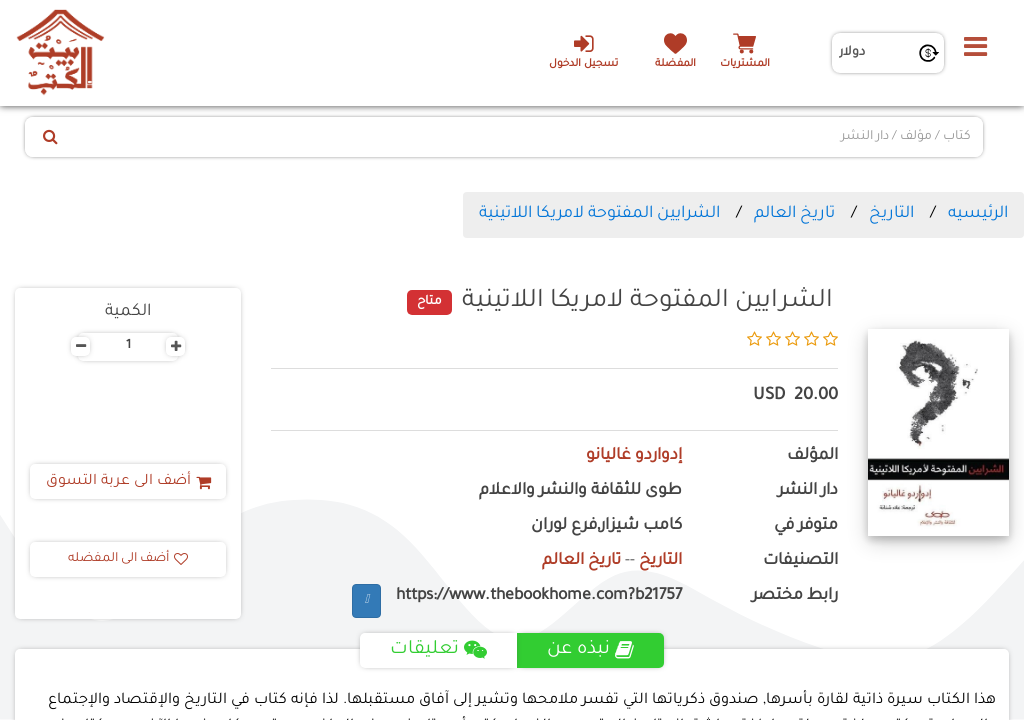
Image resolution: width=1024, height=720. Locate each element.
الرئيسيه (978, 214)
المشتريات (745, 64)
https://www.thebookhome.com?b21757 (539, 596)
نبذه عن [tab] (590, 650)
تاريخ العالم (794, 214)
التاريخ (891, 214)
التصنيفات (800, 561)
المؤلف (812, 456)
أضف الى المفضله (128, 559)
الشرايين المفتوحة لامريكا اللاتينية (599, 214)
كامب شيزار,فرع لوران (606, 526)
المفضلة (675, 64)
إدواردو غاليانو (634, 456)
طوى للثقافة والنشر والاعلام (580, 491)
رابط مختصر (795, 596)
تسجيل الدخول (583, 51)
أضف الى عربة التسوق (128, 482)
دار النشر (808, 491)
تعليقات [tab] (438, 650)
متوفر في (806, 526)
